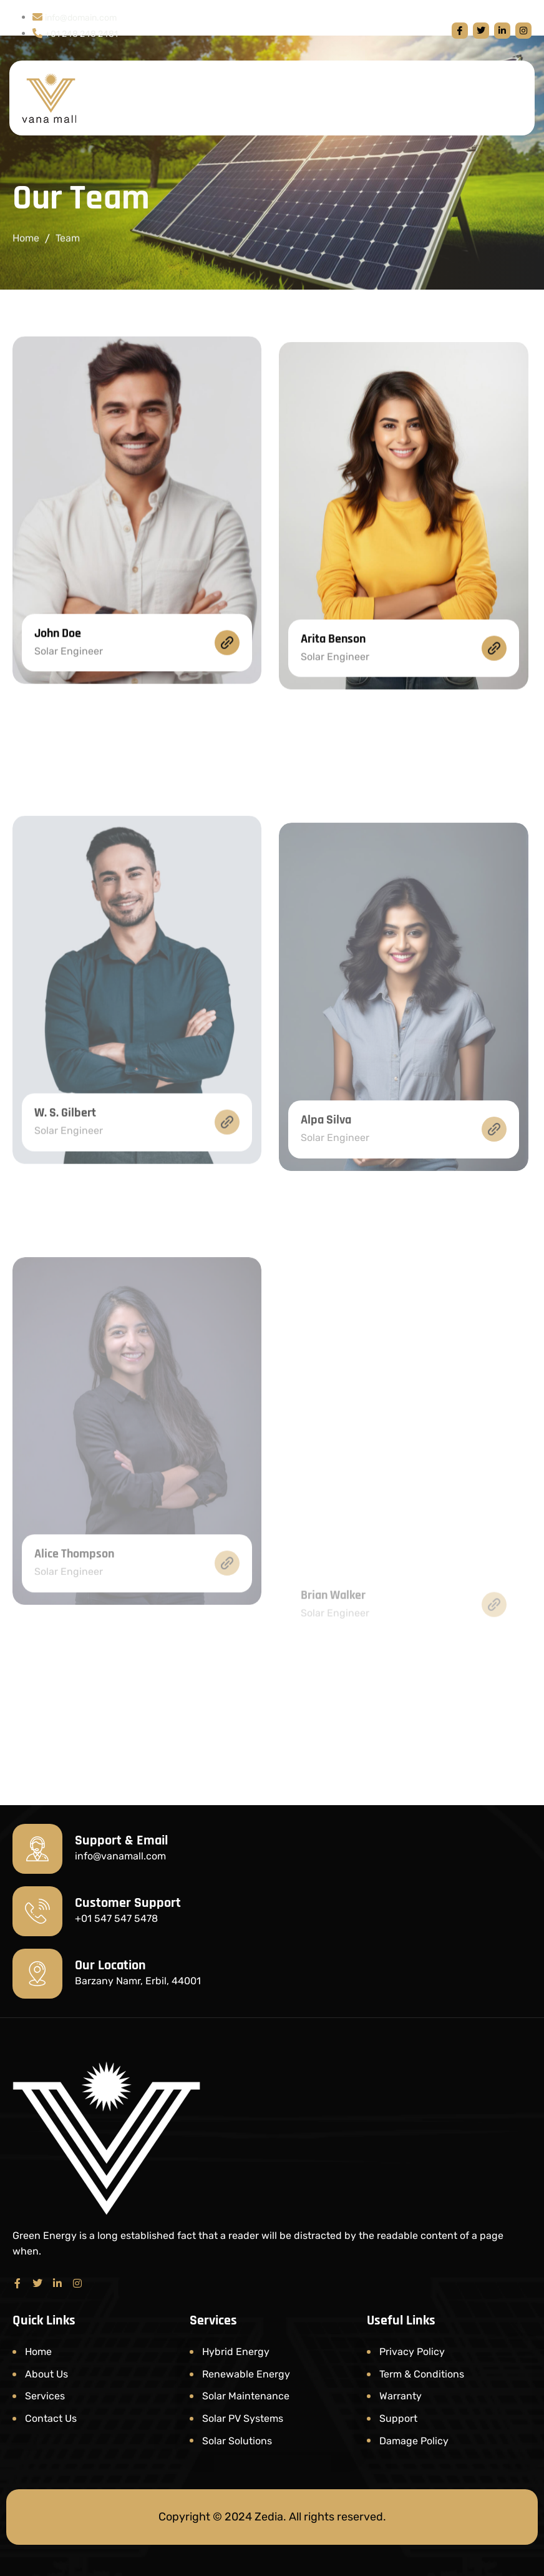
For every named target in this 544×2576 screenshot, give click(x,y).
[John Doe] (227, 706)
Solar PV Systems (242, 2418)
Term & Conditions (421, 2374)
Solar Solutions (237, 2441)
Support (398, 2418)
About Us (46, 2374)
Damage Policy (414, 2441)
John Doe (57, 696)
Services (45, 2396)
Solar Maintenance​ (245, 2396)
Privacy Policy (412, 2352)
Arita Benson (333, 728)
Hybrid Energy (236, 2352)
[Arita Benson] (494, 737)
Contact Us (51, 2418)
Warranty (400, 2396)
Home (25, 241)
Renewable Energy (246, 2374)
